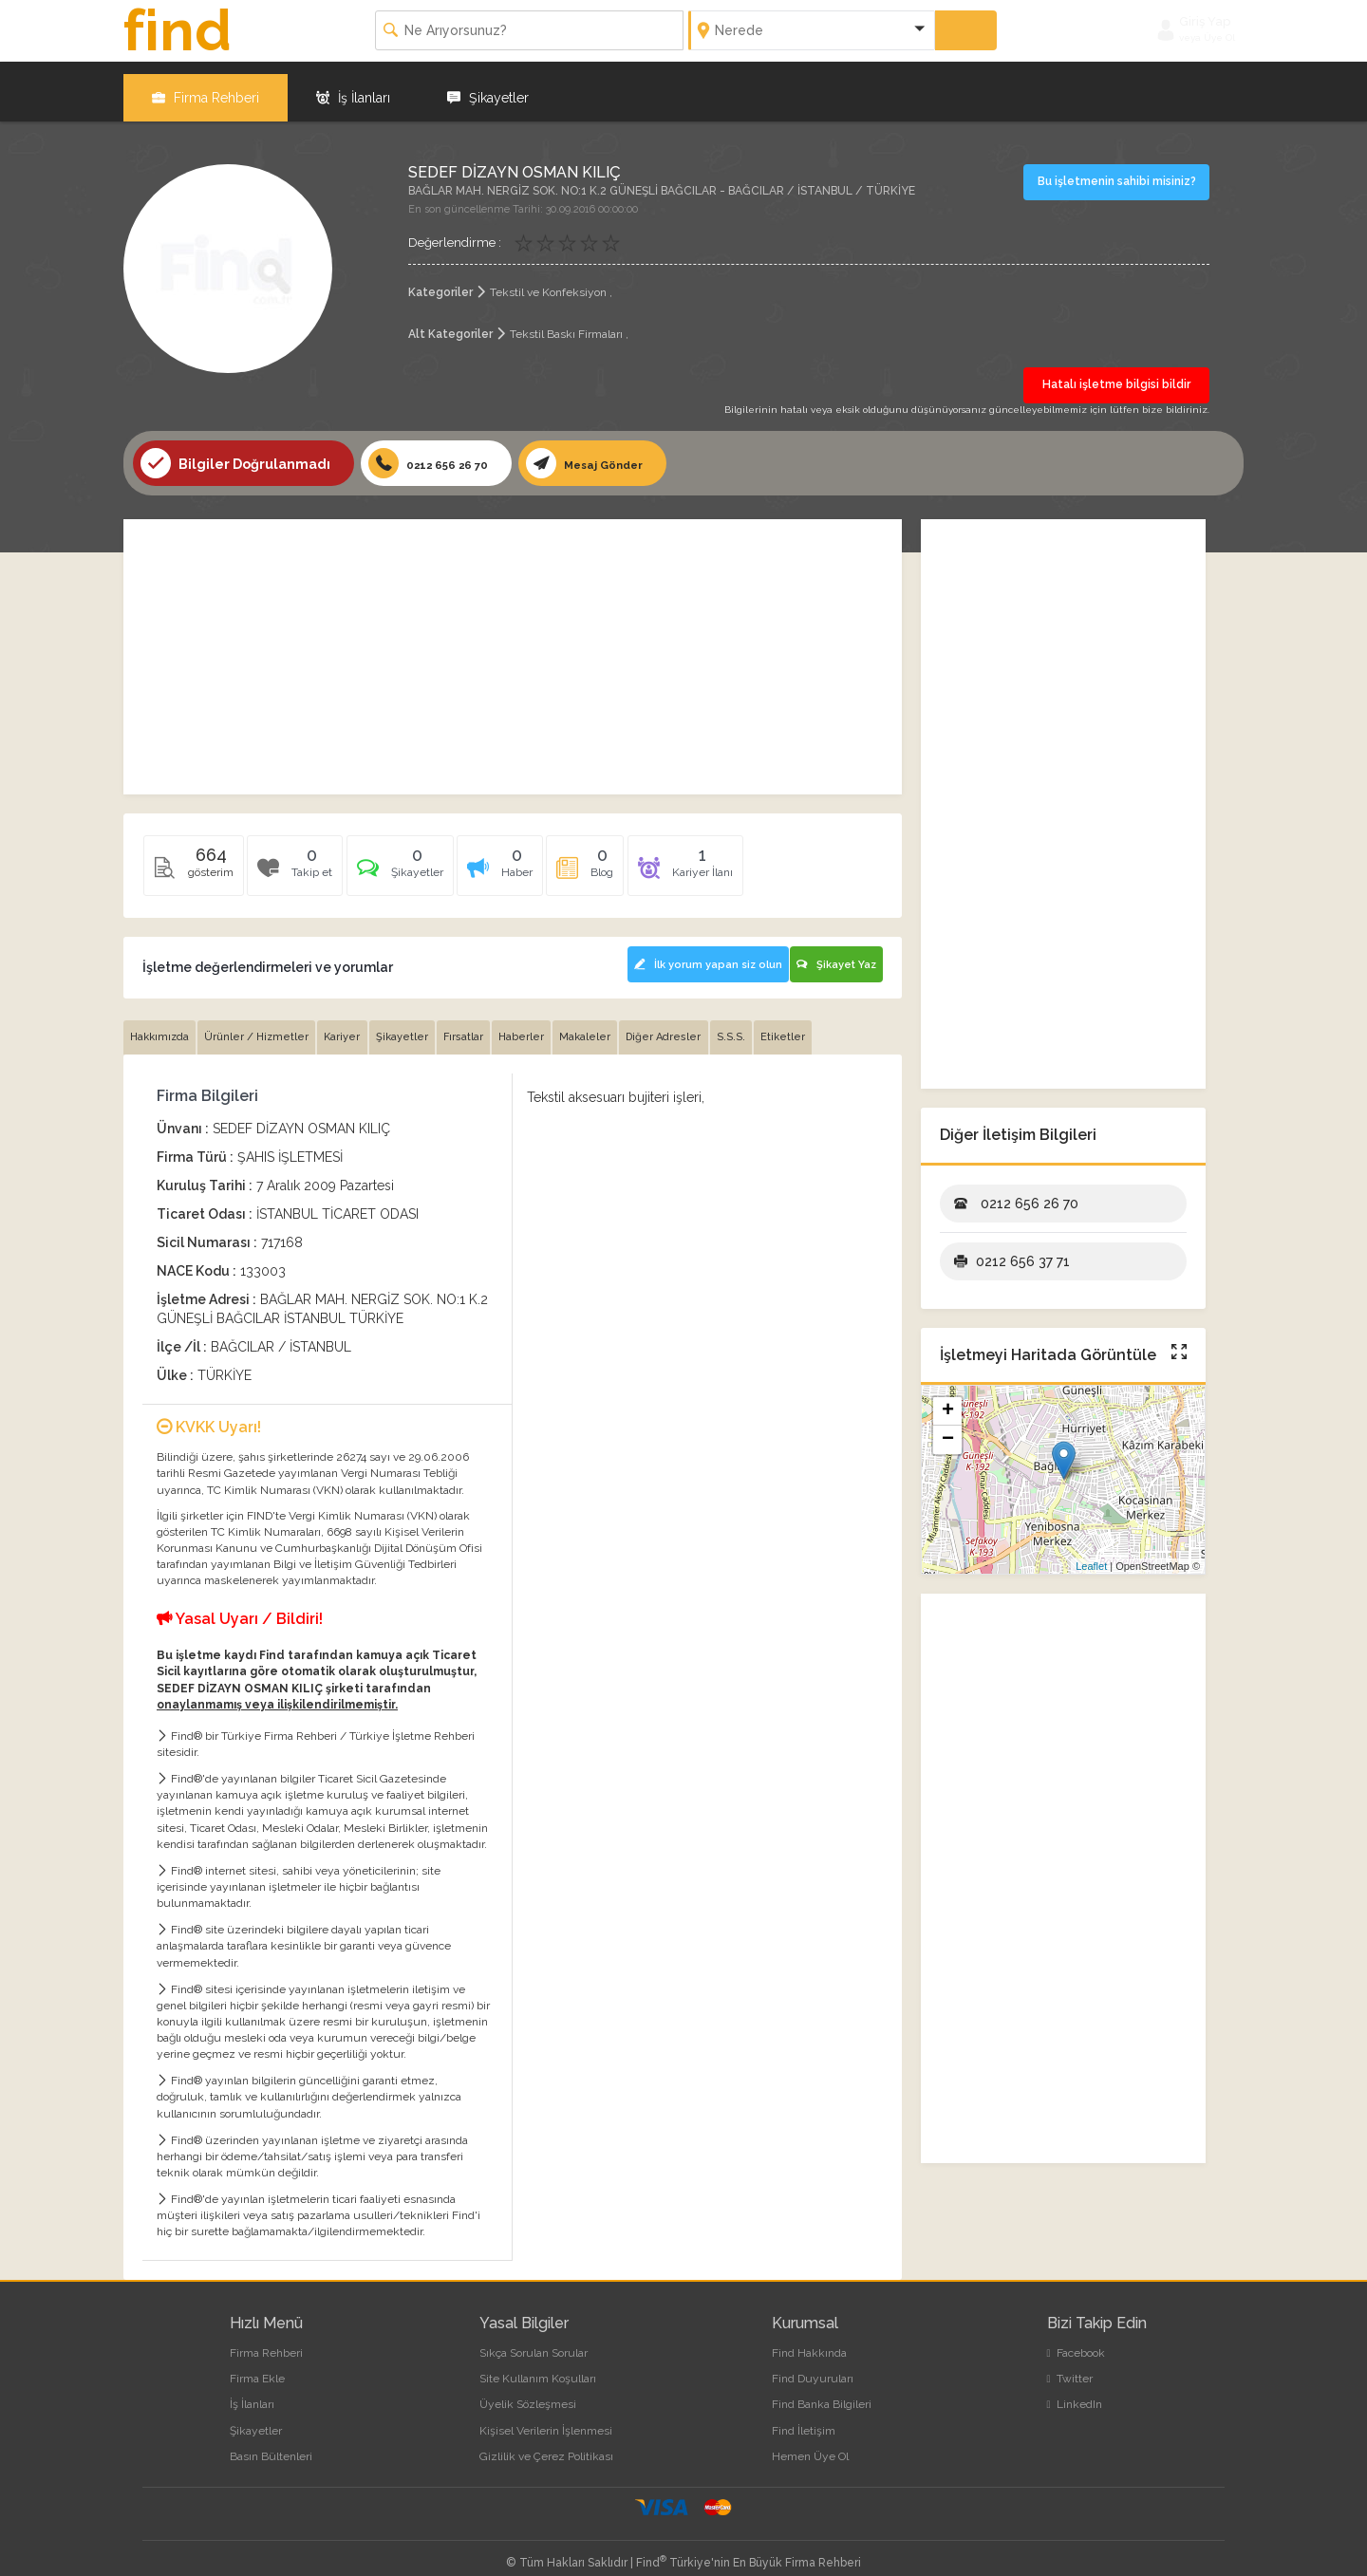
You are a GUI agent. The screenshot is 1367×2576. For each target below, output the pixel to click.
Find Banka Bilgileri (821, 2391)
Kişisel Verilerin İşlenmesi (545, 2416)
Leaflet (1091, 1555)
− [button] (948, 1429)
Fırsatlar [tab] (479, 1023)
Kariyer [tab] (351, 1023)
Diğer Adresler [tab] (690, 1023)
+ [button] (948, 1401)
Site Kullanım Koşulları (537, 2365)
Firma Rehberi (205, 85)
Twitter (1070, 2365)
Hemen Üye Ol (810, 2442)
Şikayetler (488, 85)
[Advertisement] (512, 646)
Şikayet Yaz (834, 950)
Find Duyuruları (812, 2365)
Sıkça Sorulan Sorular (533, 2339)
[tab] (410, 860)
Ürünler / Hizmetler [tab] (262, 1023)
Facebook (1076, 2339)
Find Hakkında (809, 2339)
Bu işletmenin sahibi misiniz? (1119, 169)
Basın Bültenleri (271, 2442)
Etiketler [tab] (817, 1023)
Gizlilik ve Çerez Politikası (546, 2442)
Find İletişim (803, 2416)
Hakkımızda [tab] (161, 1023)
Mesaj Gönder (609, 453)
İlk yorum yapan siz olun (694, 950)
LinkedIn (1074, 2391)
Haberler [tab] (541, 1023)
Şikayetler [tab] (414, 1023)
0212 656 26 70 (436, 453)
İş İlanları (353, 85)
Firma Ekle (257, 2365)
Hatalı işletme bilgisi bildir (1116, 372)
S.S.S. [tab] (761, 1023)
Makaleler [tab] (608, 1023)
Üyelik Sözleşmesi (527, 2391)
